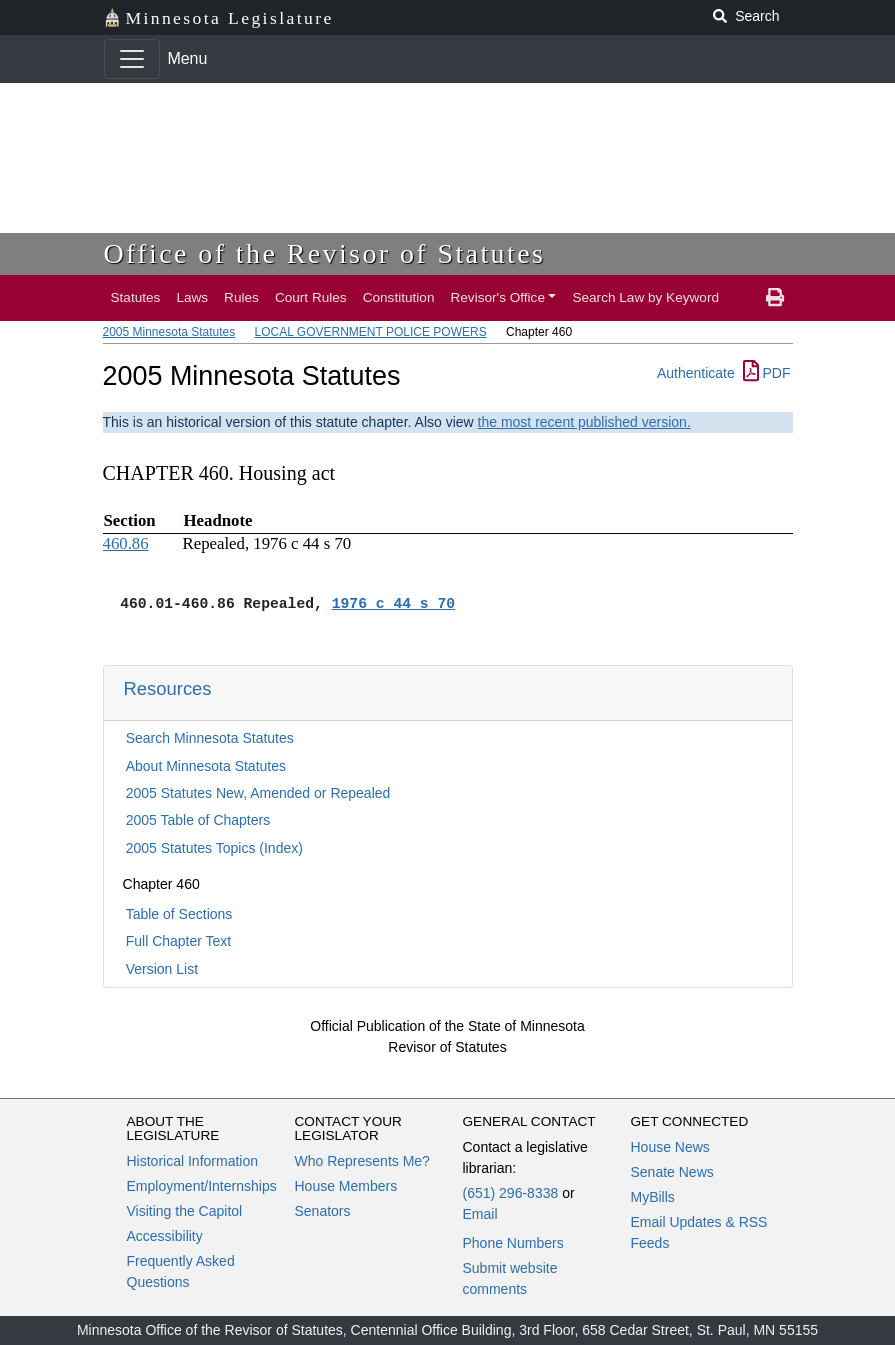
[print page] (775, 298)
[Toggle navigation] (132, 59)
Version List (162, 969)
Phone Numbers (513, 1243)
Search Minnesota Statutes (210, 738)
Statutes (136, 297)
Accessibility (165, 1236)
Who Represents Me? (362, 1161)
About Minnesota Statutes (206, 766)
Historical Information (193, 1161)
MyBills (653, 1197)
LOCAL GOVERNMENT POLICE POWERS (371, 332)
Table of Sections (179, 914)
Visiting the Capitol (185, 1211)
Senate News (672, 1172)
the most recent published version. (584, 422)
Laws (192, 297)
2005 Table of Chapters (198, 820)
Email (480, 1214)
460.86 (126, 543)
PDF (767, 373)
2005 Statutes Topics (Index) (214, 848)
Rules (241, 297)
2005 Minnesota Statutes (169, 332)
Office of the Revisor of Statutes (325, 253)
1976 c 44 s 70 (393, 604)
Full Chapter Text (179, 941)
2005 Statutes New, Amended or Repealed (258, 793)
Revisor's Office (497, 297)
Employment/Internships (202, 1186)
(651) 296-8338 (511, 1193)
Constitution (399, 297)
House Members (346, 1186)
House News (670, 1147)
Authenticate (696, 373)
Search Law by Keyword (645, 297)
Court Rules (311, 297)
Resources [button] (168, 688)
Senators (323, 1211)
